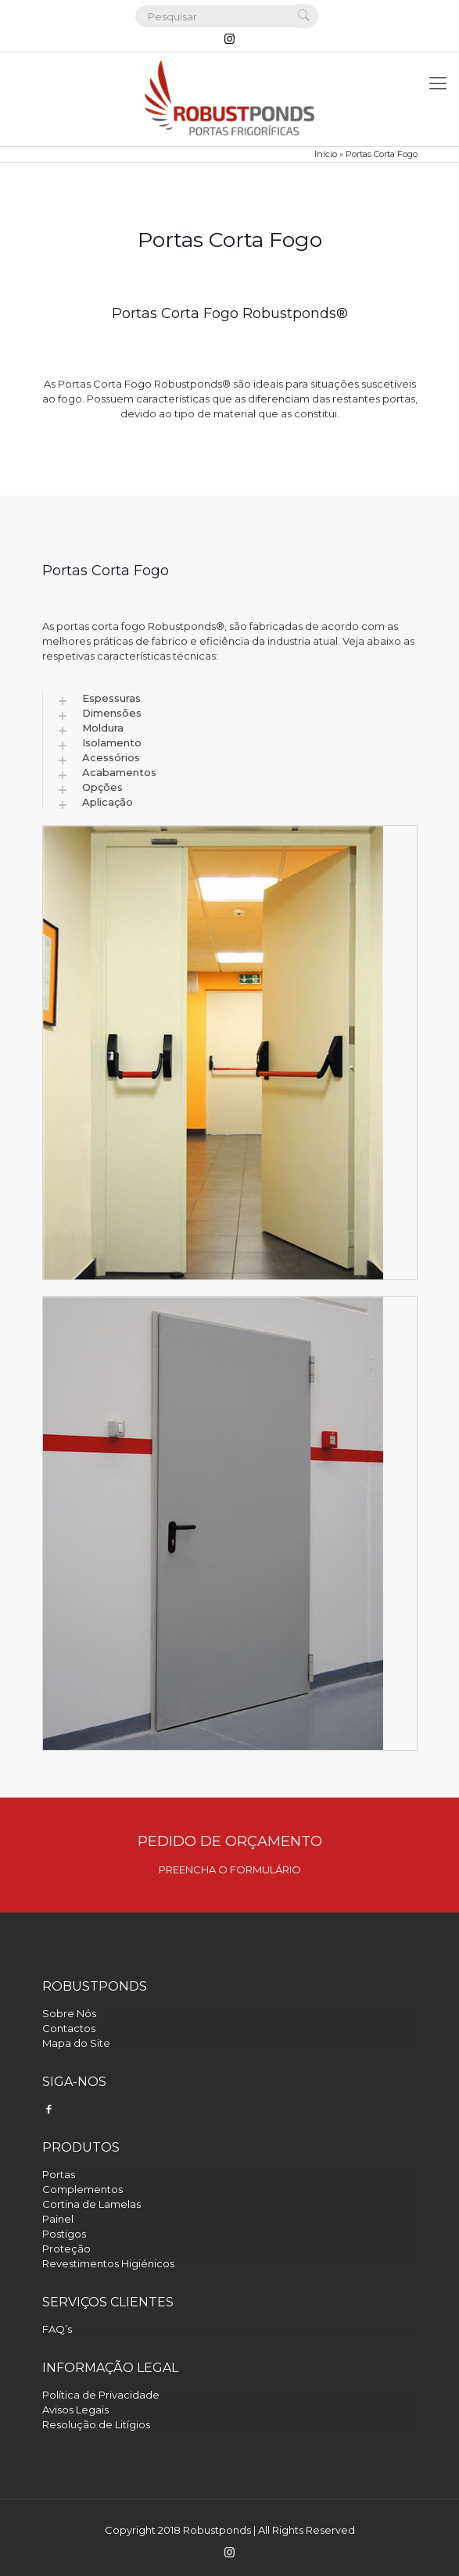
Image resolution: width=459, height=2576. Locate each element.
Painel (58, 2219)
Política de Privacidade (101, 2394)
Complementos (82, 2189)
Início (325, 153)
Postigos (64, 2233)
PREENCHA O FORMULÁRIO (230, 1869)
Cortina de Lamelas (91, 2204)
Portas (58, 2174)
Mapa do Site (76, 2043)
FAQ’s (57, 2329)
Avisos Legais (75, 2409)
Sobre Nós (69, 2013)
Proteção (66, 2248)
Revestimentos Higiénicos (108, 2263)
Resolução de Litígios (96, 2424)
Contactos (68, 2028)
